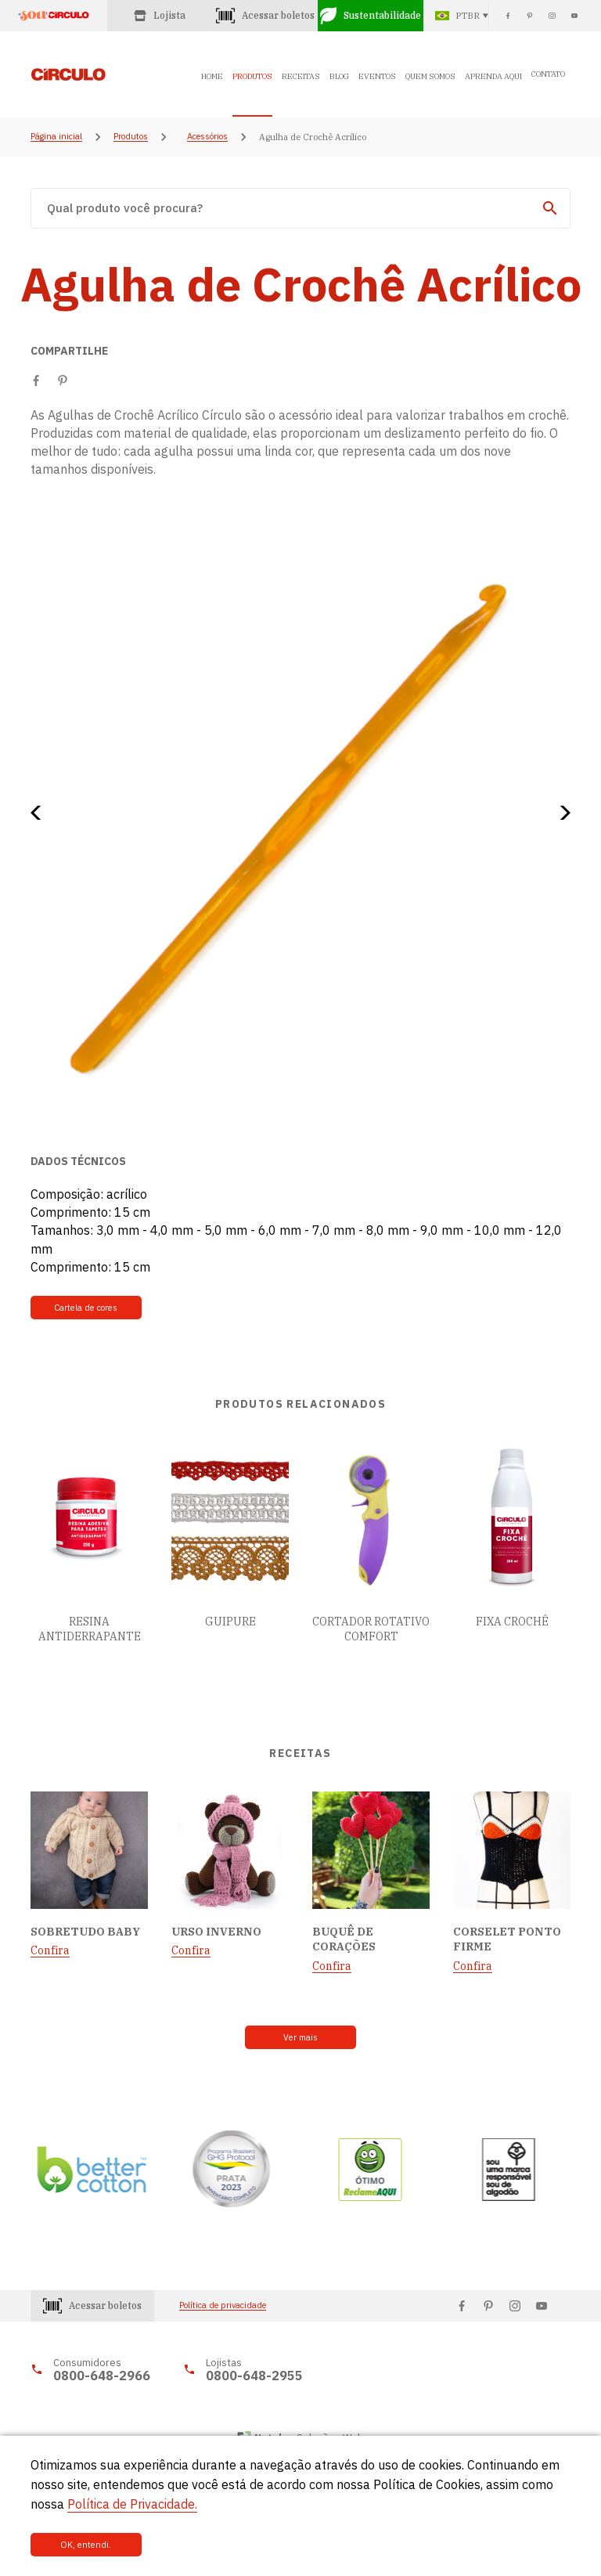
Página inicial (56, 137)
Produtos (130, 137)
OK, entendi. (83, 2544)
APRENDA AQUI (493, 76)
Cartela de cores (82, 1307)
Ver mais (301, 2037)
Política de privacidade (222, 2305)
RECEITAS (301, 76)
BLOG (339, 76)
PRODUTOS (252, 76)
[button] (41, 813)
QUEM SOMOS (430, 76)
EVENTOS (377, 76)
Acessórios (207, 137)
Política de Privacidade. (132, 2503)
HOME (212, 76)
